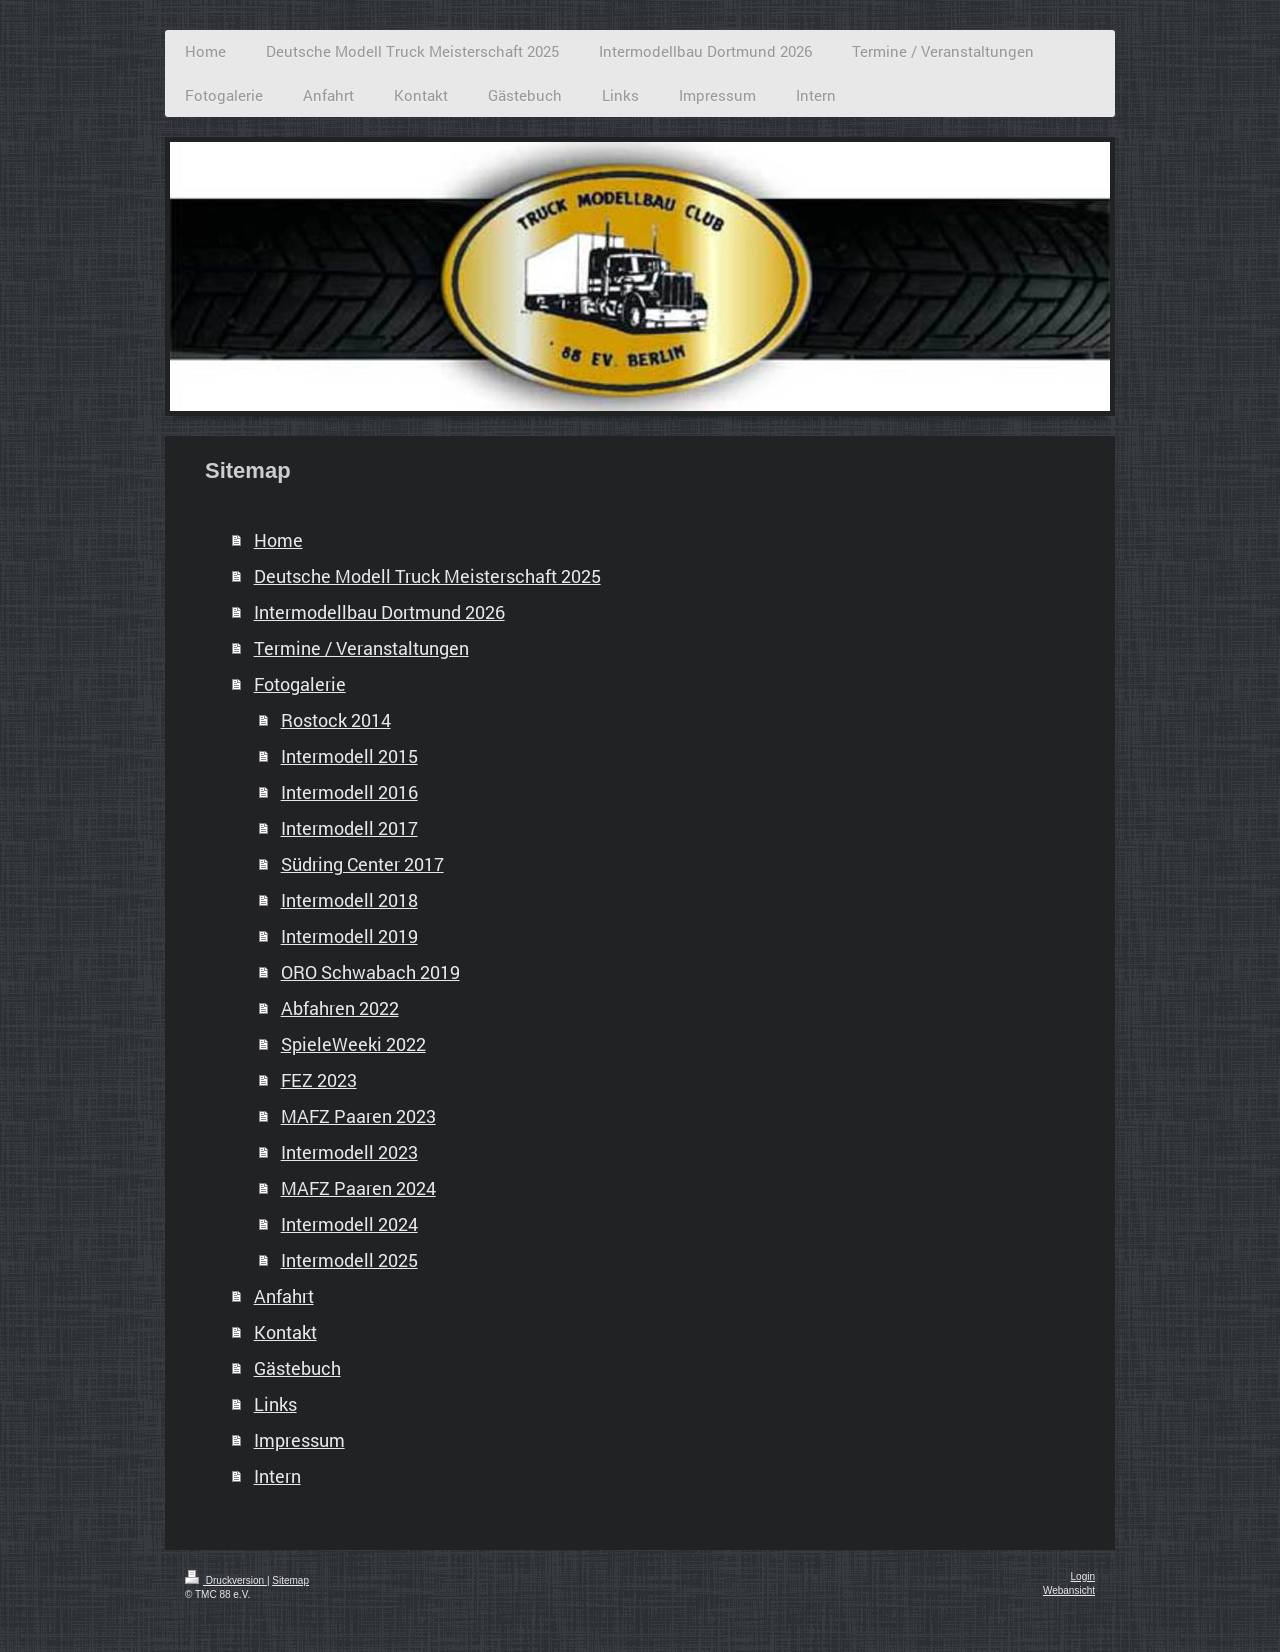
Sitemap (290, 1580)
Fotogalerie (300, 684)
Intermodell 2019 (349, 936)
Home (278, 540)
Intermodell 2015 (349, 756)
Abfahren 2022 (340, 1008)
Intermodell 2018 (349, 900)
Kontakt (285, 1332)
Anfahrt (284, 1296)
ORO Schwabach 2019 (370, 972)
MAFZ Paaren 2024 (358, 1188)
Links (275, 1404)
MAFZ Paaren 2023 (358, 1116)
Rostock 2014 (336, 720)
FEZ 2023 (319, 1080)
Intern (277, 1476)
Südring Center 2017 (362, 864)
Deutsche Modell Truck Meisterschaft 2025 (427, 576)
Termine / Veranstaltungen (361, 648)
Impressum (299, 1440)
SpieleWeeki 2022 (353, 1044)
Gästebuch (297, 1368)
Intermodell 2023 (349, 1152)
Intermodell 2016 (349, 792)
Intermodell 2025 (349, 1260)
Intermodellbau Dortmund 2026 (379, 612)
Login (1083, 1576)
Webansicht (1069, 1590)
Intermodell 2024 (349, 1224)
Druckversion (226, 1580)
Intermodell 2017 (349, 828)
